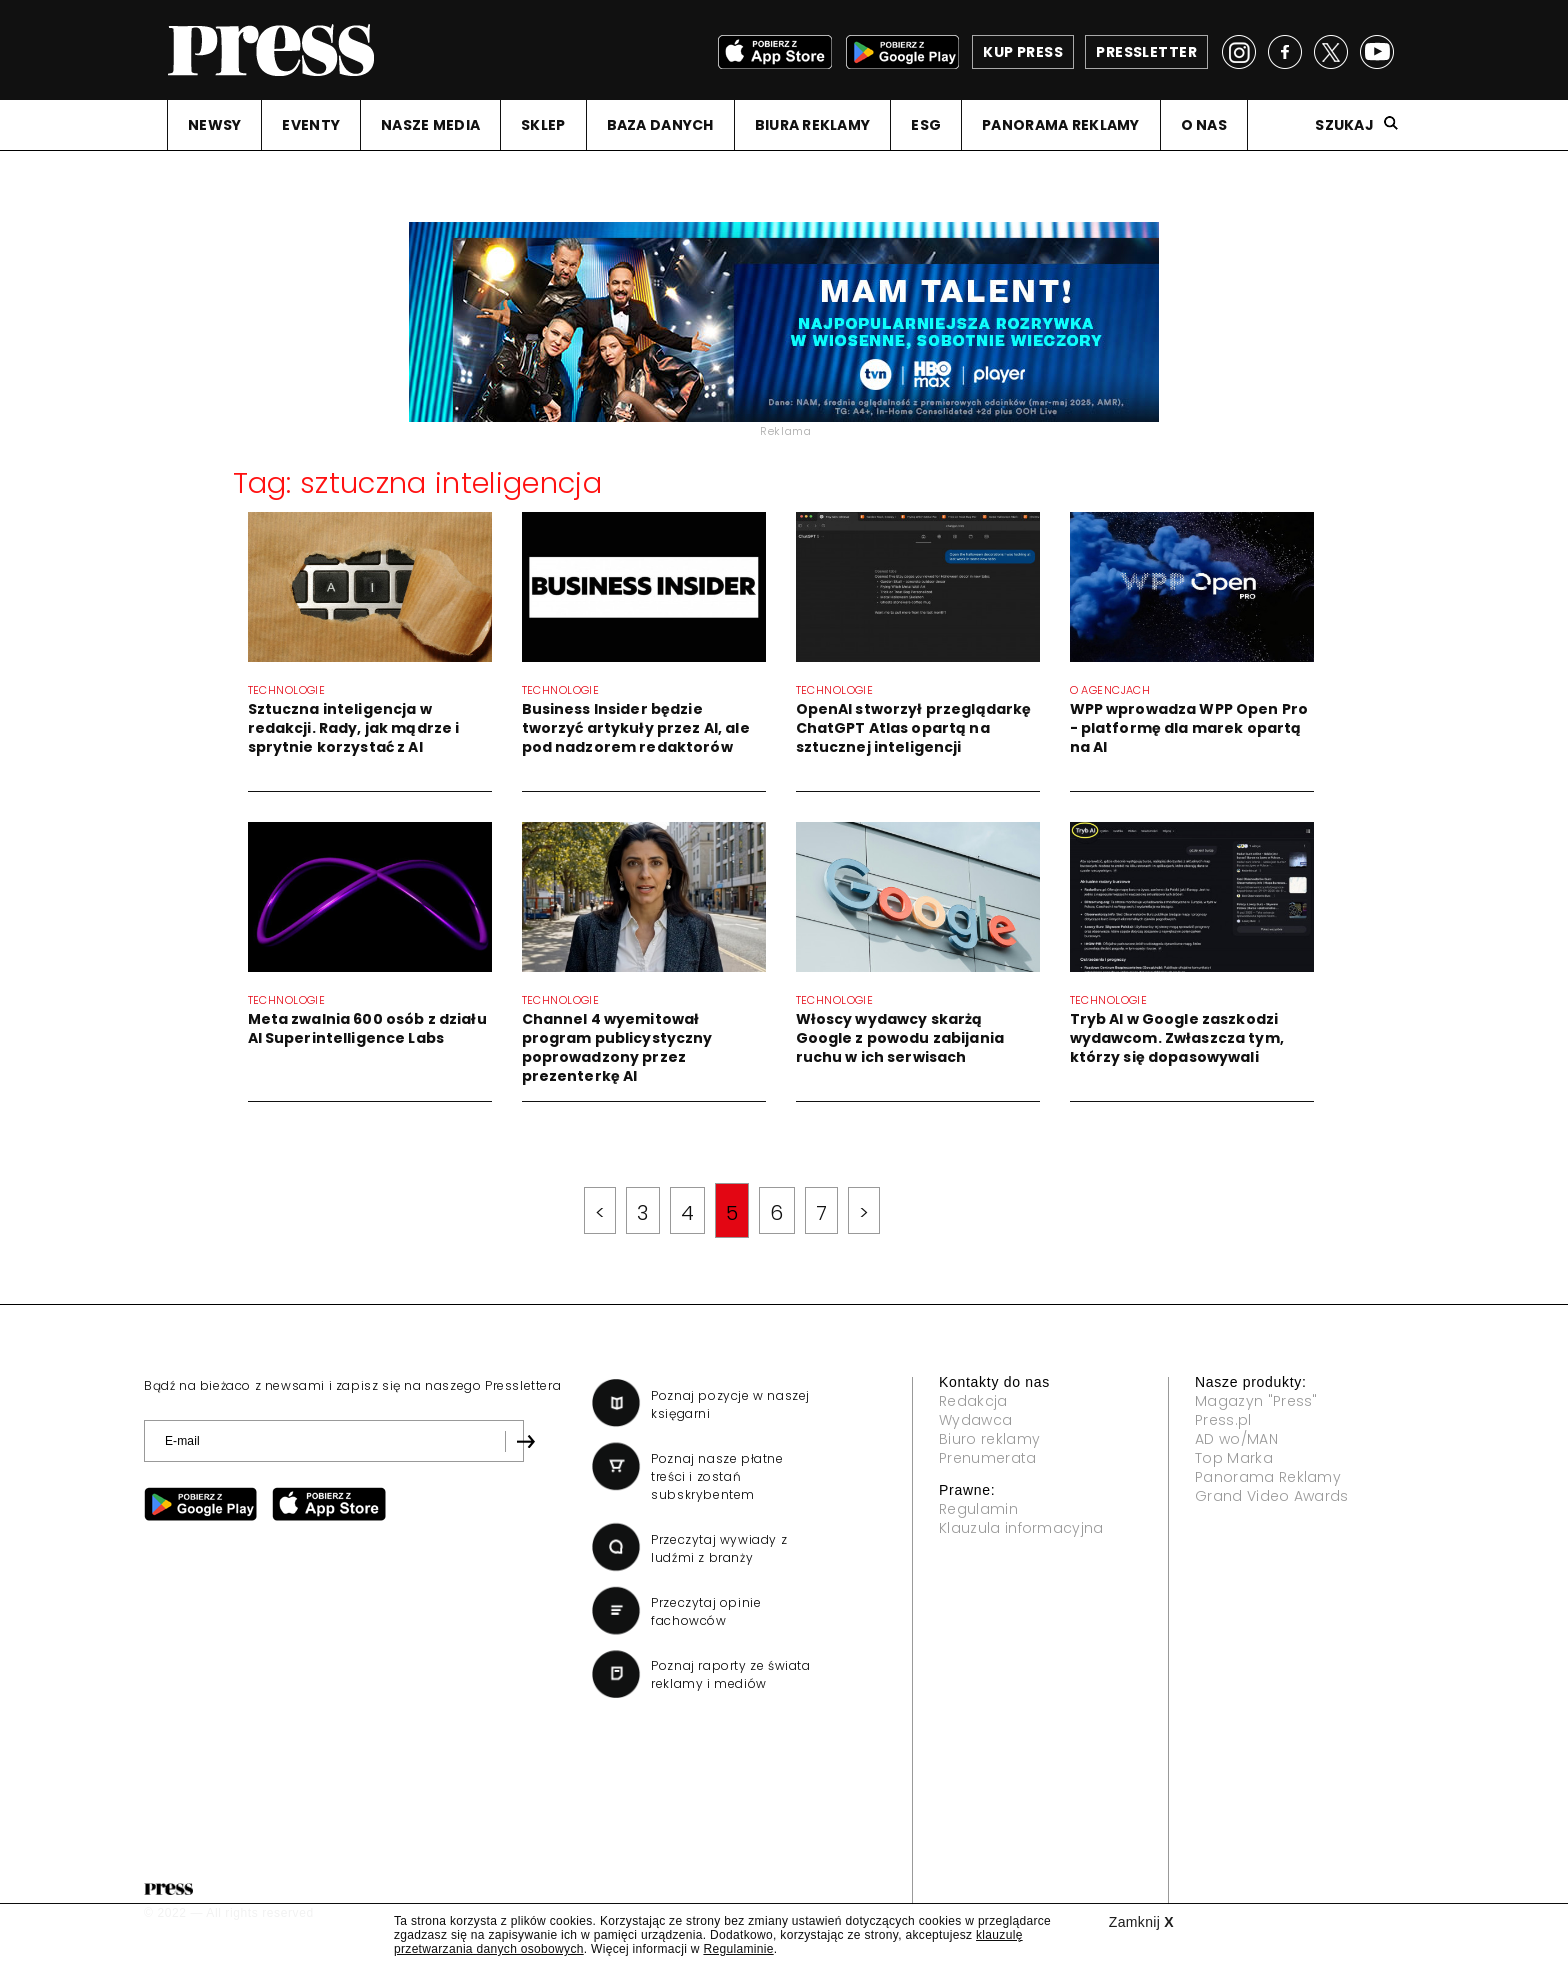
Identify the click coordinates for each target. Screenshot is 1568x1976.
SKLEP (543, 125)
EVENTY (311, 125)
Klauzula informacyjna (1021, 1528)
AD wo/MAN (1236, 1439)
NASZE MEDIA (430, 125)
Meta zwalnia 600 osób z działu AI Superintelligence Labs (367, 1028)
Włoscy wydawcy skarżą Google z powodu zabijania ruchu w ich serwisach (900, 1038)
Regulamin (978, 1509)
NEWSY (214, 125)
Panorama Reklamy (1268, 1477)
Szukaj (1344, 125)
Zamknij (1141, 1922)
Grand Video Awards (1272, 1496)
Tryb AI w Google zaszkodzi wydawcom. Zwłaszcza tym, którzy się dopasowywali (1177, 1038)
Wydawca (975, 1420)
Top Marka (1234, 1458)
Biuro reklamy (989, 1439)
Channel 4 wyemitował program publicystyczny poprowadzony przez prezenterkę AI (617, 1047)
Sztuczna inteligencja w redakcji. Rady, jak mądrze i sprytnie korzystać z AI (354, 728)
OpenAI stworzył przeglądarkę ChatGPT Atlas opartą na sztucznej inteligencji (914, 728)
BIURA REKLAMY (813, 125)
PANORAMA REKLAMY (1060, 125)
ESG (926, 125)
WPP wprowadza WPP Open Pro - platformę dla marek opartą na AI (1189, 728)
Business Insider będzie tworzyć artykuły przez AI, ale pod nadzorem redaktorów (636, 728)
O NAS (1204, 125)
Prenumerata (988, 1458)
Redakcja (973, 1401)
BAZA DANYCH (660, 125)
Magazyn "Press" (1256, 1401)
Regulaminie (738, 1949)
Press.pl (1223, 1420)
